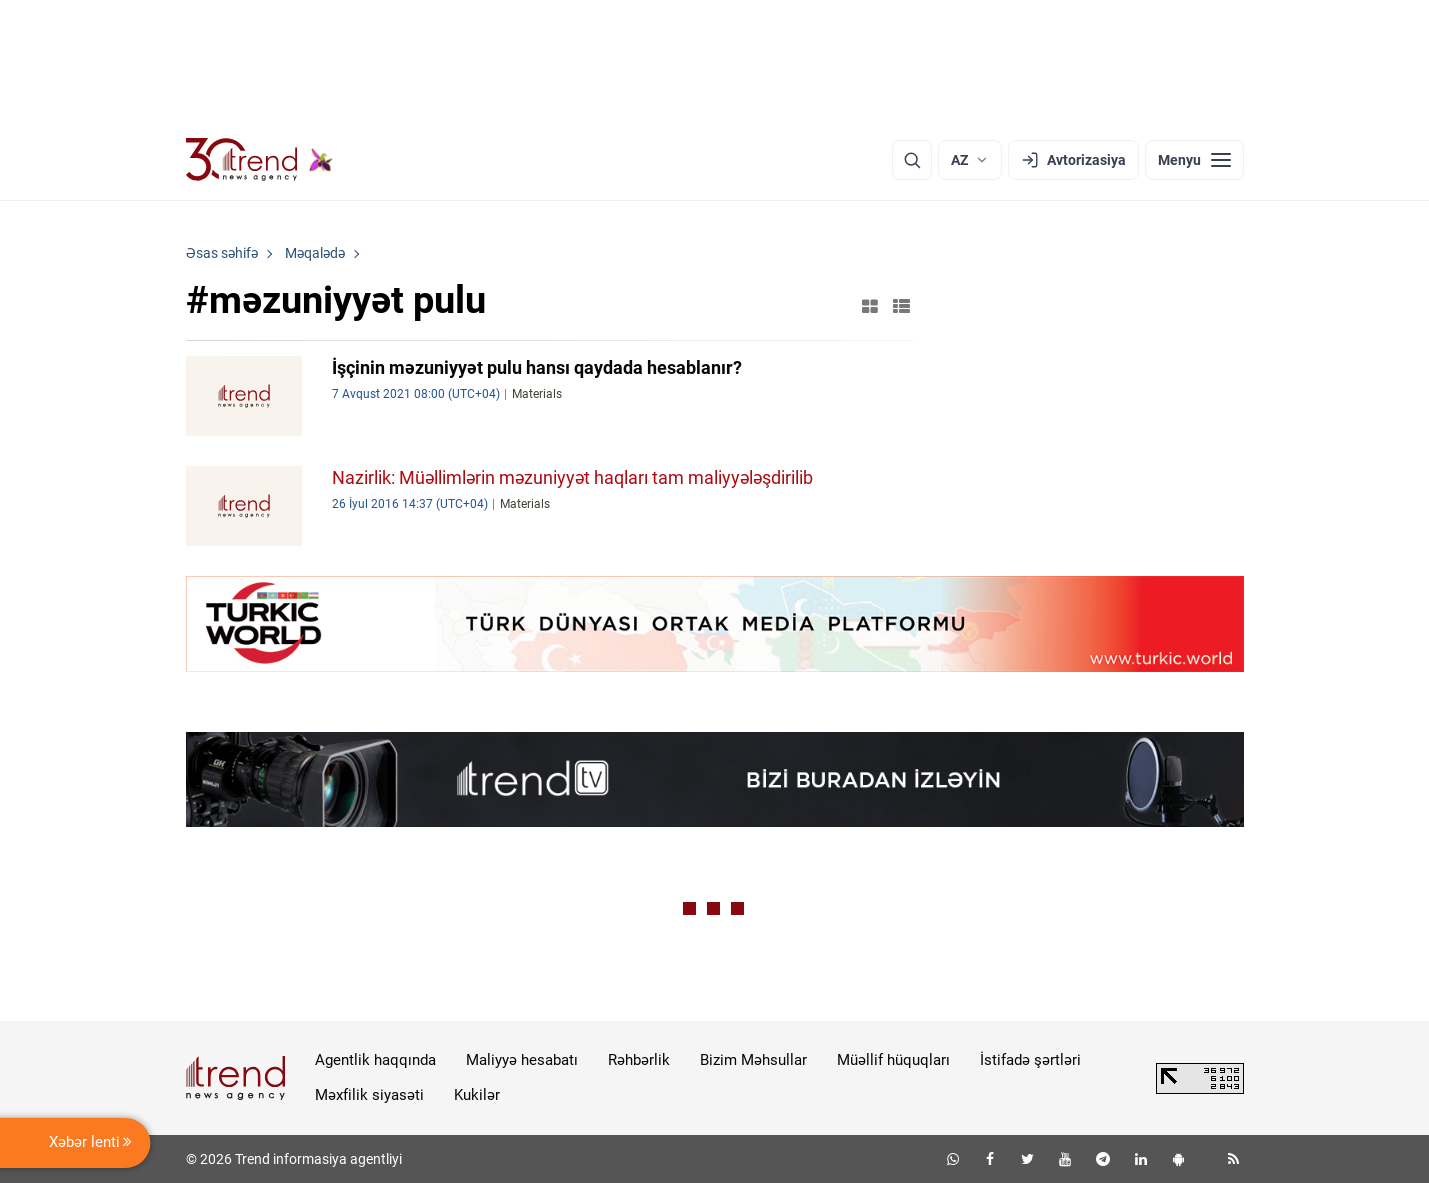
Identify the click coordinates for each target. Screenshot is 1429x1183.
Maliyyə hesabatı (522, 1060)
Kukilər (477, 1095)
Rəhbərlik (639, 1060)
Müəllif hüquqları (893, 1060)
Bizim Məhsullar (753, 1060)
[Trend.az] (260, 160)
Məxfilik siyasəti (369, 1095)
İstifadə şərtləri (1030, 1060)
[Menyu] (1194, 160)
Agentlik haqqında (375, 1060)
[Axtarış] (912, 160)
